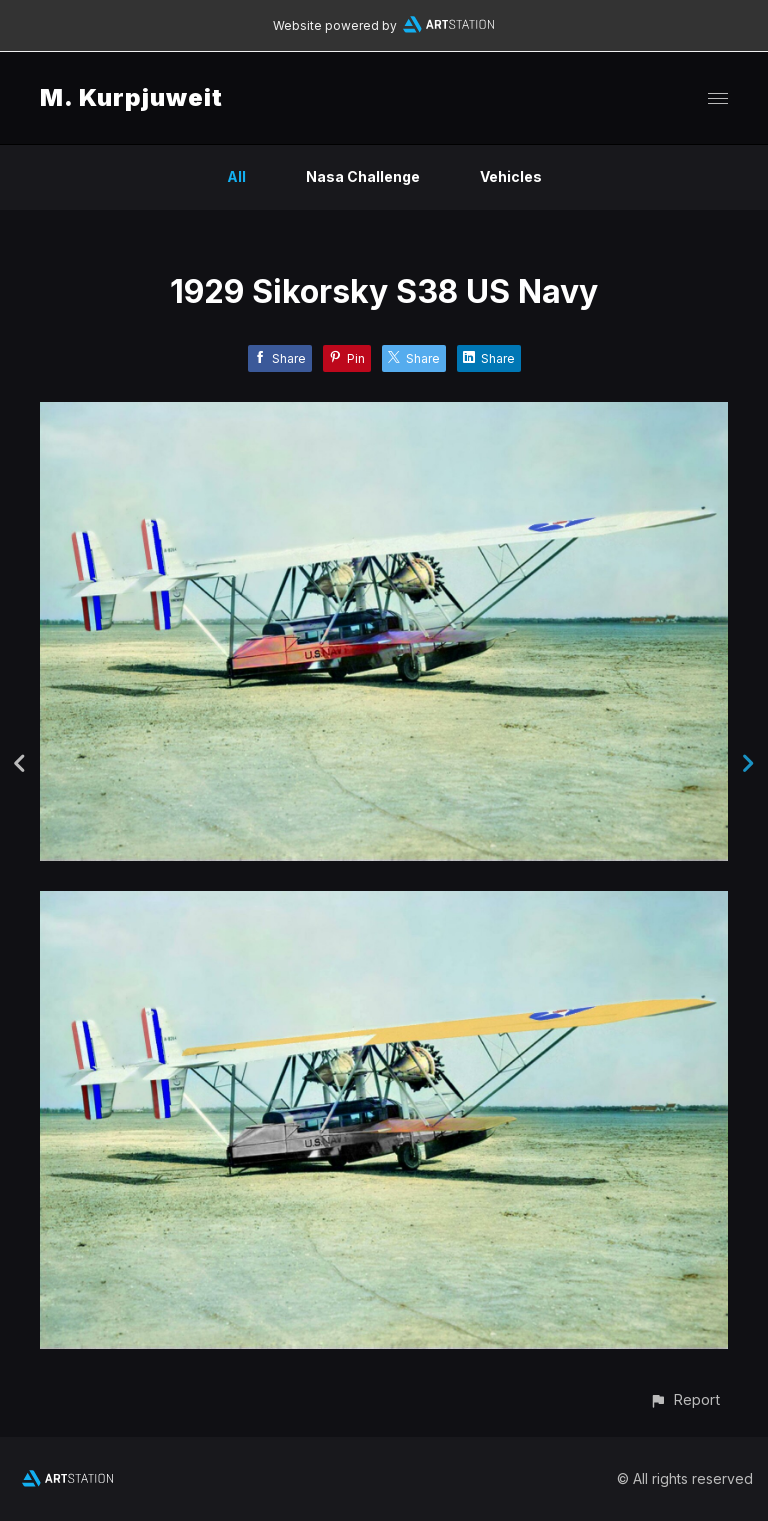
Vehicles (511, 176)
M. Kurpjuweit (131, 97)
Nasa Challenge (363, 176)
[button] (684, 1399)
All (236, 176)
